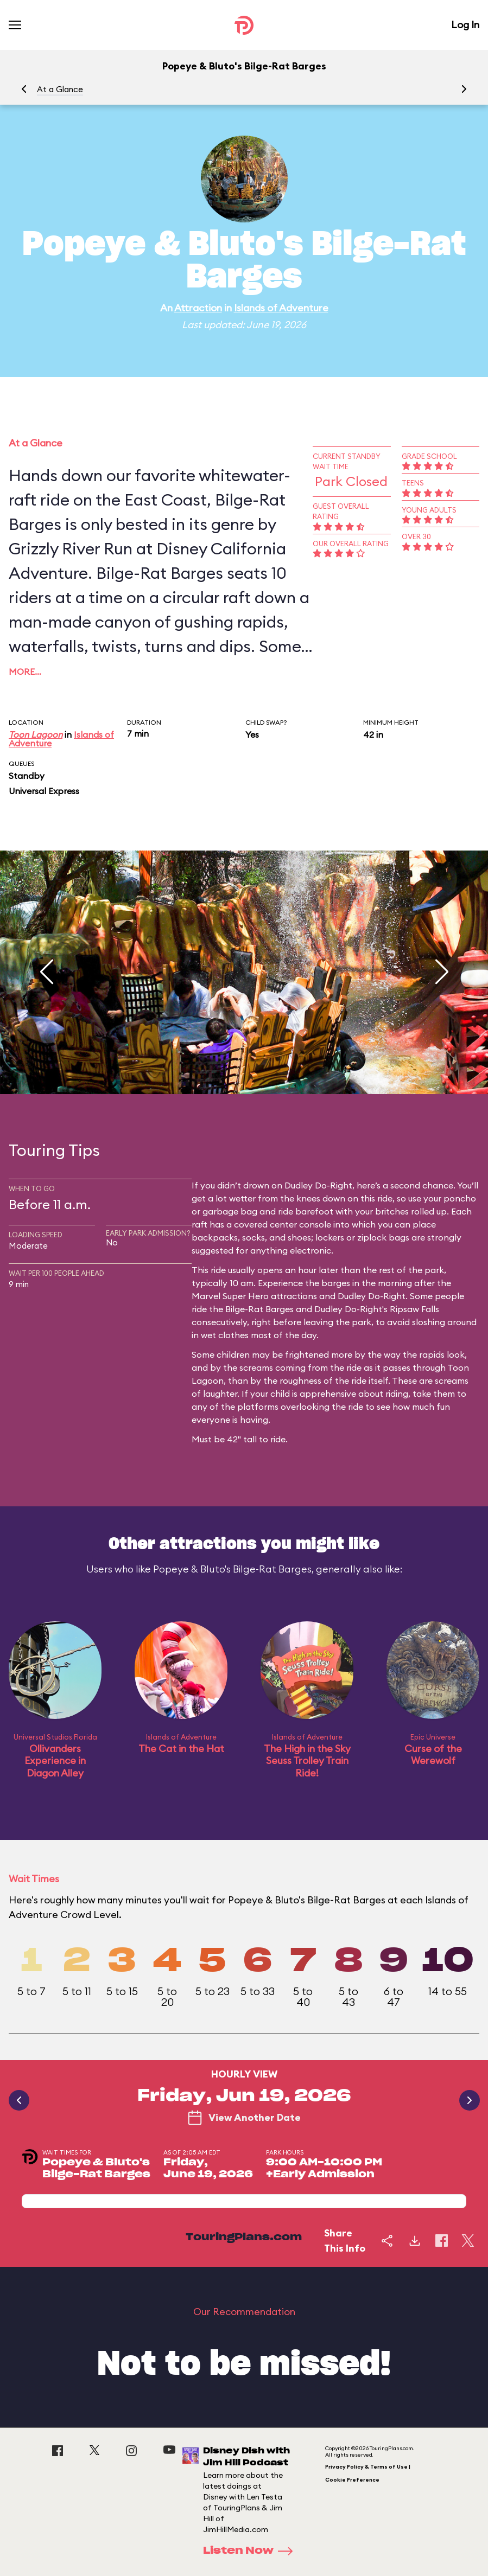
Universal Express (44, 790)
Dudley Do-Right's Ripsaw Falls (376, 1308)
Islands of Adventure (281, 308)
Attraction (198, 308)
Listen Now (251, 2551)
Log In (465, 24)
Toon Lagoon (35, 734)
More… (25, 671)
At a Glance (60, 89)
